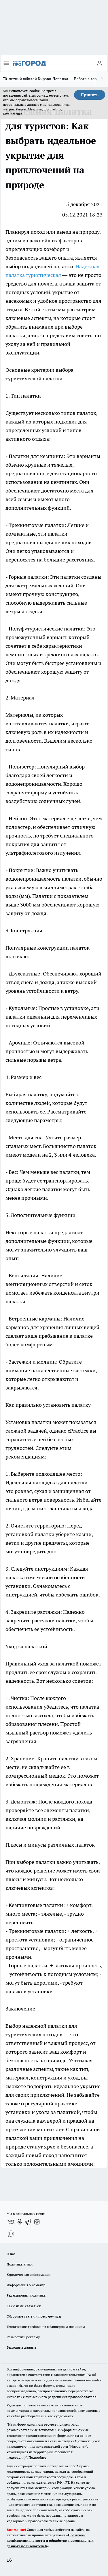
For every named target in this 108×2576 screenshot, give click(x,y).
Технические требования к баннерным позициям (46, 2326)
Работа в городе (88, 78)
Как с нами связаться (24, 2306)
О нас (11, 2254)
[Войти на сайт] (99, 63)
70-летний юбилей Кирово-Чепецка (35, 78)
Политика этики (20, 2264)
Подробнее (37, 2457)
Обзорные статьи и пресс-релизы (34, 2316)
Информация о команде (26, 2285)
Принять (89, 94)
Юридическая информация (28, 2274)
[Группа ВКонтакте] (11, 2222)
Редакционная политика (26, 2295)
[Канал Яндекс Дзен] (37, 2222)
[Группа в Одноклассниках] (19, 2222)
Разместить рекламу (23, 2337)
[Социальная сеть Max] (11, 2233)
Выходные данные (21, 2347)
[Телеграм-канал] (28, 2222)
